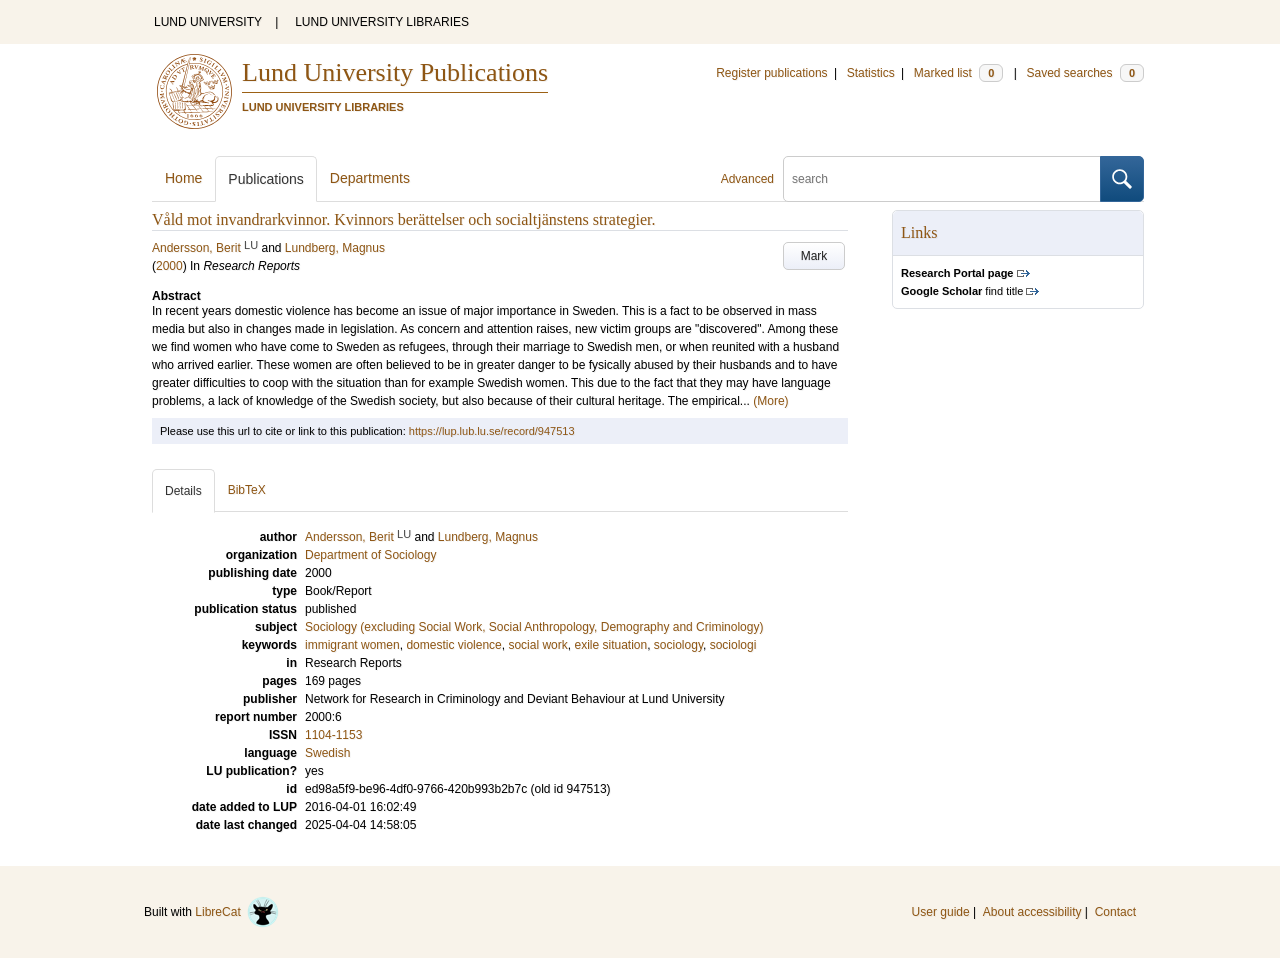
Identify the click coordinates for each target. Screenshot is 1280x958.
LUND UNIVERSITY (208, 22)
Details (183, 491)
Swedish (327, 753)
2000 (169, 266)
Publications (266, 179)
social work (537, 645)
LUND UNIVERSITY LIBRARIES (382, 22)
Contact (1115, 912)
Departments (370, 178)
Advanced (747, 179)
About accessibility (1032, 912)
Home (183, 178)
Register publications (771, 73)
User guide (941, 912)
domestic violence (453, 645)
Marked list (958, 73)
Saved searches (1085, 73)
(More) (770, 401)
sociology (678, 645)
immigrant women (352, 645)
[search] (942, 179)
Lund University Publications (395, 72)
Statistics (871, 73)
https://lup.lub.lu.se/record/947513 (492, 431)
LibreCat (237, 912)
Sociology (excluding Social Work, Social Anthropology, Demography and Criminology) (534, 627)
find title (962, 291)
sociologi (733, 645)
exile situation (610, 645)
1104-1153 (333, 735)
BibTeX (247, 490)
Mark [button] (814, 256)
